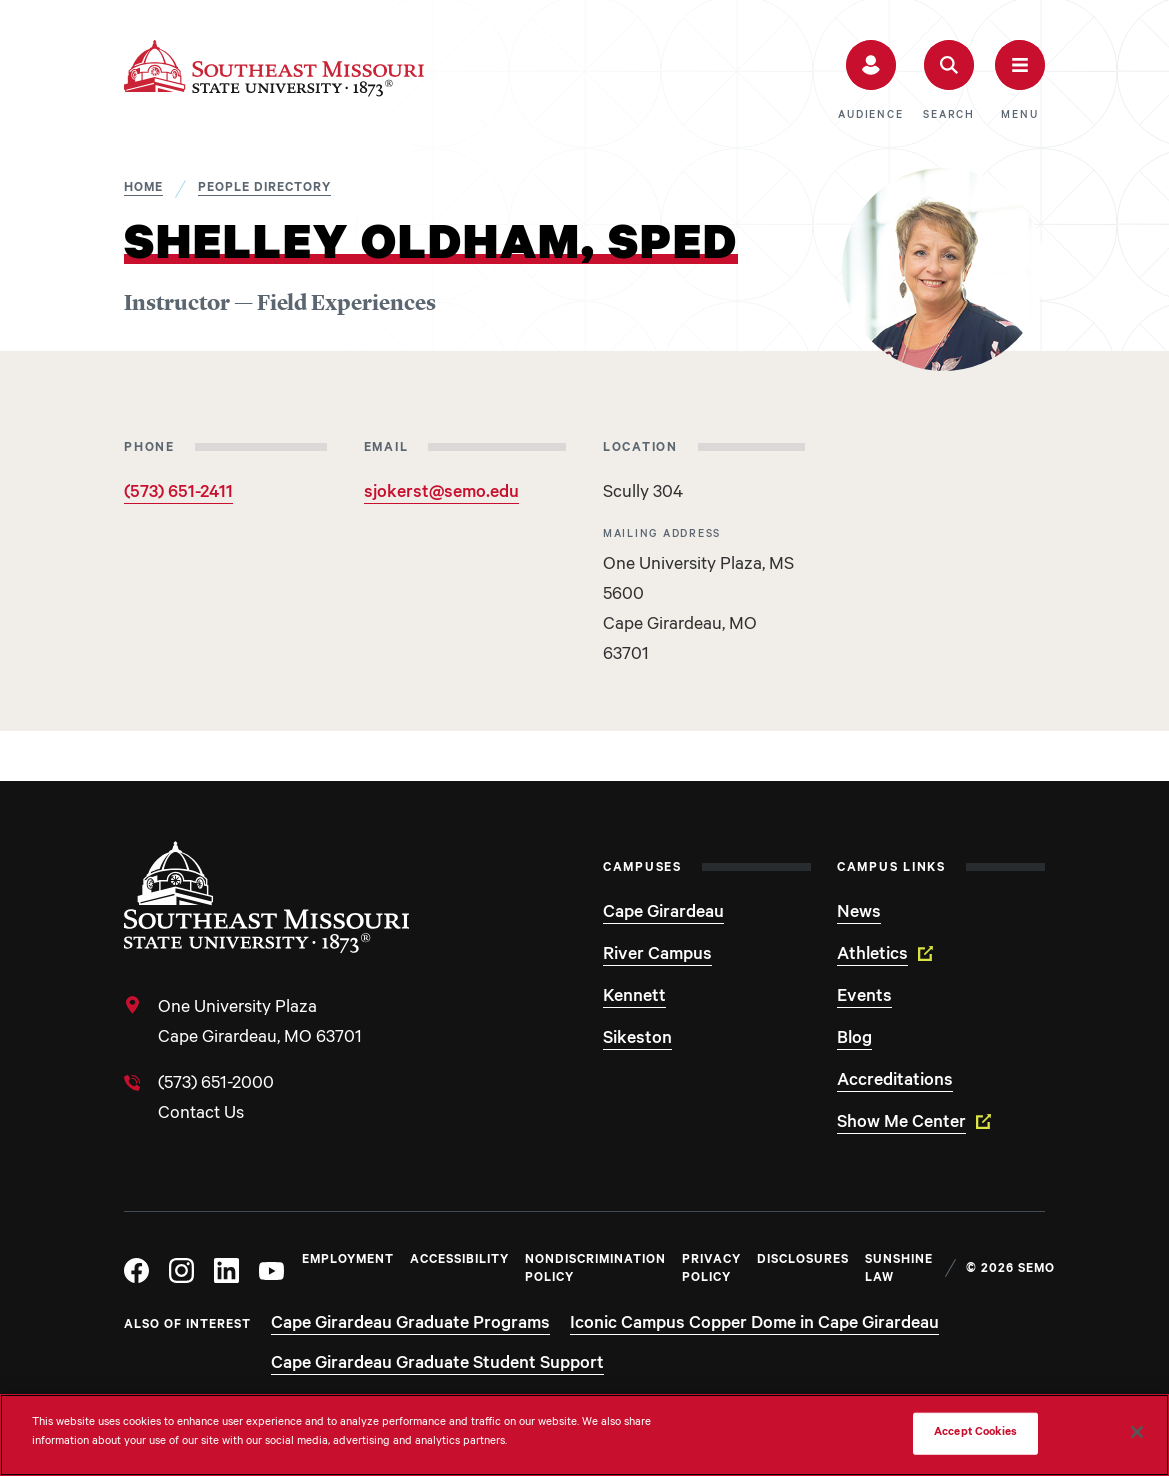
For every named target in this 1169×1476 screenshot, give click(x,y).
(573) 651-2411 (178, 494)
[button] (870, 81)
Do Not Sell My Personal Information (799, 1433)
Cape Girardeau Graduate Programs (410, 1325)
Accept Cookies (975, 1433)
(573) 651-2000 (216, 1085)
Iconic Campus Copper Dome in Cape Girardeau (754, 1325)
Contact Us (201, 1115)
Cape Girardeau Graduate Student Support (437, 1365)
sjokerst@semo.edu (441, 494)
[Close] (1137, 1432)
